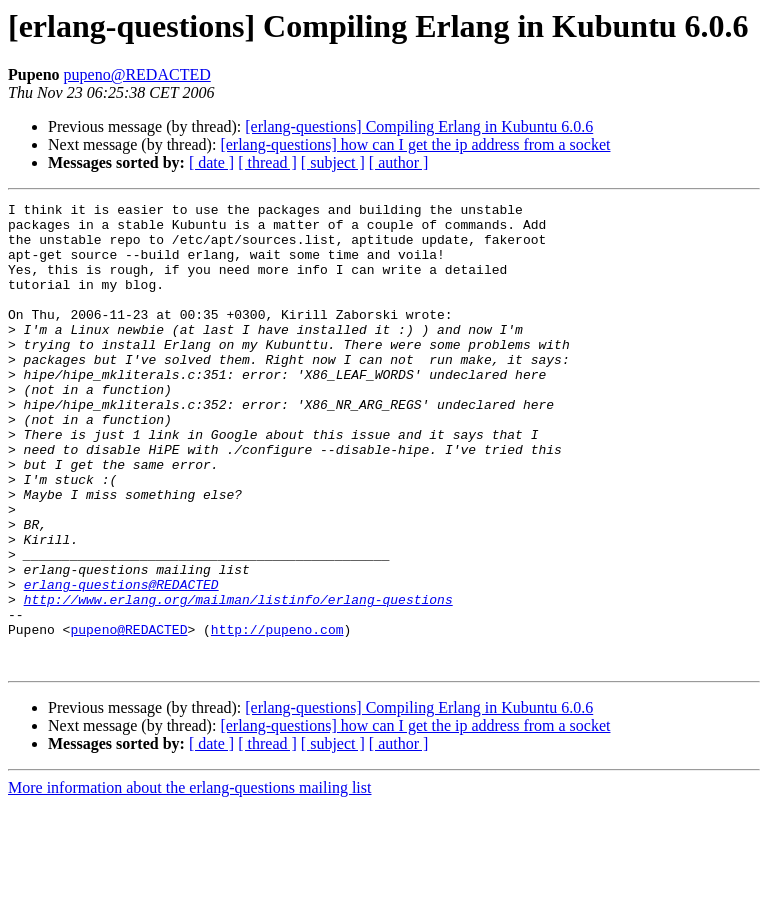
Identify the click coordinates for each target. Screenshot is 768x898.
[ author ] (399, 162)
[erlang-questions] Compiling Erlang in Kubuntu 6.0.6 (419, 126)
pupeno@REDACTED (137, 74)
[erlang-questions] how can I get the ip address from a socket (415, 144)
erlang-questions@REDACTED (121, 662)
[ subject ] (333, 162)
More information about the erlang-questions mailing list (189, 880)
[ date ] (211, 162)
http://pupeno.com (277, 716)
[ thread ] (267, 162)
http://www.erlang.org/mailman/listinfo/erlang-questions (238, 680)
